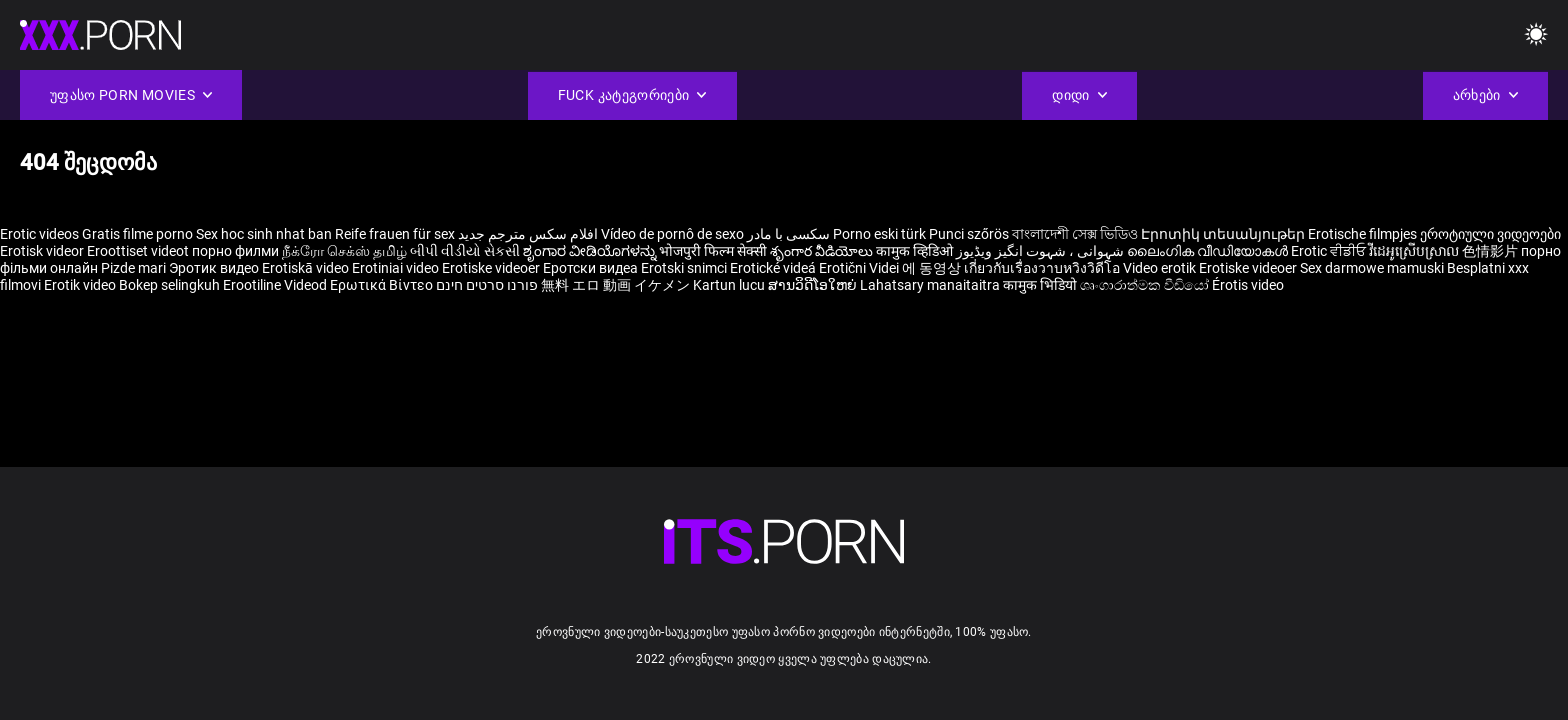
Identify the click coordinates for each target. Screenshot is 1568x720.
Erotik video (81, 285)
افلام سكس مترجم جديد (528, 234)
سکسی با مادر (788, 234)
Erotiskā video (307, 268)
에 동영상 (933, 268)
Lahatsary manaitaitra (931, 285)
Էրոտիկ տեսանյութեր (1224, 234)
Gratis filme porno (137, 234)
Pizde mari (133, 268)
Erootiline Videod (276, 285)
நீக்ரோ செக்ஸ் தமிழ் (344, 251)
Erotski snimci (685, 268)
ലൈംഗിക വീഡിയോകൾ (1209, 251)
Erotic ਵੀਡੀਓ (1330, 251)
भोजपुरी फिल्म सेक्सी (713, 251)
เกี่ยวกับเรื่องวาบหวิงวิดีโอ (1043, 268)
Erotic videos (41, 234)
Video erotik (1161, 268)
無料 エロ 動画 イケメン (615, 285)
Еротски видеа (592, 268)
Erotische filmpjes (1362, 234)
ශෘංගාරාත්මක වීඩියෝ (1146, 285)
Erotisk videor (43, 251)
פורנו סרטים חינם (487, 285)
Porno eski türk (879, 234)
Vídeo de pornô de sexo (672, 234)
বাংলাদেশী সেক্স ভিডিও (1075, 234)
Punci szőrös (969, 234)
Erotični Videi (860, 268)
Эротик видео (215, 268)
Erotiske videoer (492, 268)
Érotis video (1248, 285)
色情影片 (1491, 251)
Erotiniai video (397, 268)
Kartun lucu (730, 285)
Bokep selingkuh (169, 285)
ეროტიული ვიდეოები (1490, 234)
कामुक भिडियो (1041, 285)
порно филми (235, 251)
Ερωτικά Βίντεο (383, 285)
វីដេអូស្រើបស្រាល (1415, 251)
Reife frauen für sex (395, 234)
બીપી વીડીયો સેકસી (465, 251)
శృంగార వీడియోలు (823, 251)
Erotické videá (774, 268)
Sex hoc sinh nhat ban (264, 234)
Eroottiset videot (139, 251)
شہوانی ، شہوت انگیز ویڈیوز (1041, 251)
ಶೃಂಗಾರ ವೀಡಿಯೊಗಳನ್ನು (591, 251)
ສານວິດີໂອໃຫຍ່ (814, 285)
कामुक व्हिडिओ (916, 251)
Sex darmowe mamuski (1372, 268)
